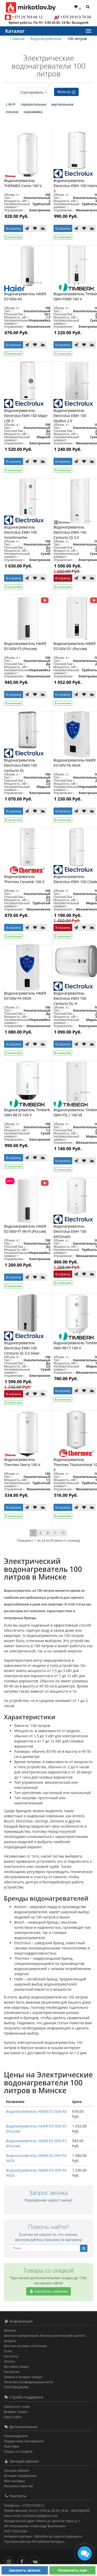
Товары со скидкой (18, 2451)
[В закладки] (35, 228)
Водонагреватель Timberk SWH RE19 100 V (27, 1112)
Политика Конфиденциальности (28, 2382)
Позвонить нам (72, 2570)
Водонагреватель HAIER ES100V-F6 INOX (75, 763)
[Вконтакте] (36, 2560)
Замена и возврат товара (23, 2377)
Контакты (11, 2356)
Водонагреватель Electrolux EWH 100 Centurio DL (20, 765)
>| (63, 1533)
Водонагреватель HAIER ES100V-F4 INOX (25, 996)
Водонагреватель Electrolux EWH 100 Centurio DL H (70, 998)
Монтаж (10, 2330)
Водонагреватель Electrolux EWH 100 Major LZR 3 (26, 415)
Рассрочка (11, 2372)
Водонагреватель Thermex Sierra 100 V (22, 1462)
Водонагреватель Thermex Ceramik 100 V (24, 879)
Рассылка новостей (18, 2486)
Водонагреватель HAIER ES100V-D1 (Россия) (75, 646)
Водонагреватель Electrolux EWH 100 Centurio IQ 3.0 (70, 532)
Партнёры (11, 2446)
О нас (8, 2351)
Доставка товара (16, 2366)
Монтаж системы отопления (25, 2346)
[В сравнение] (43, 228)
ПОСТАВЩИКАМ (16, 2387)
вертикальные (62, 104)
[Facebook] (23, 2560)
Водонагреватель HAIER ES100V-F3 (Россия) (25, 646)
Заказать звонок (25, 2570)
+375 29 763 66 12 (27, 16)
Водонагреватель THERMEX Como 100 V (23, 183)
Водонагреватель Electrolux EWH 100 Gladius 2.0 (70, 415)
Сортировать (34, 92)
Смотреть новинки (48, 2291)
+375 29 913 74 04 (75, 16)
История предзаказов (20, 2476)
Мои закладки (14, 2481)
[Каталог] (87, 31)
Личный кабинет (16, 2470)
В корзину (13, 228)
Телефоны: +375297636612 (24, 2505)
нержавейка (33, 112)
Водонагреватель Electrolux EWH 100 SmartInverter (20, 532)
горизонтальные (33, 104)
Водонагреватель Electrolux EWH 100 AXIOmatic (70, 1231)
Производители (16, 2436)
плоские (12, 112)
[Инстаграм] (10, 2560)
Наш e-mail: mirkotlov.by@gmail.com (31, 2516)
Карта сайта (13, 2417)
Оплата (9, 2361)
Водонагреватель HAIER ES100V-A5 (36, 2111)
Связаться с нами (17, 2406)
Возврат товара (15, 2412)
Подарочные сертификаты (24, 2441)
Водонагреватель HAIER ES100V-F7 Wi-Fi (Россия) (25, 1229)
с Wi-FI (10, 104)
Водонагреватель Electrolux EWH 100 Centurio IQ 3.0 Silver (22, 1348)
